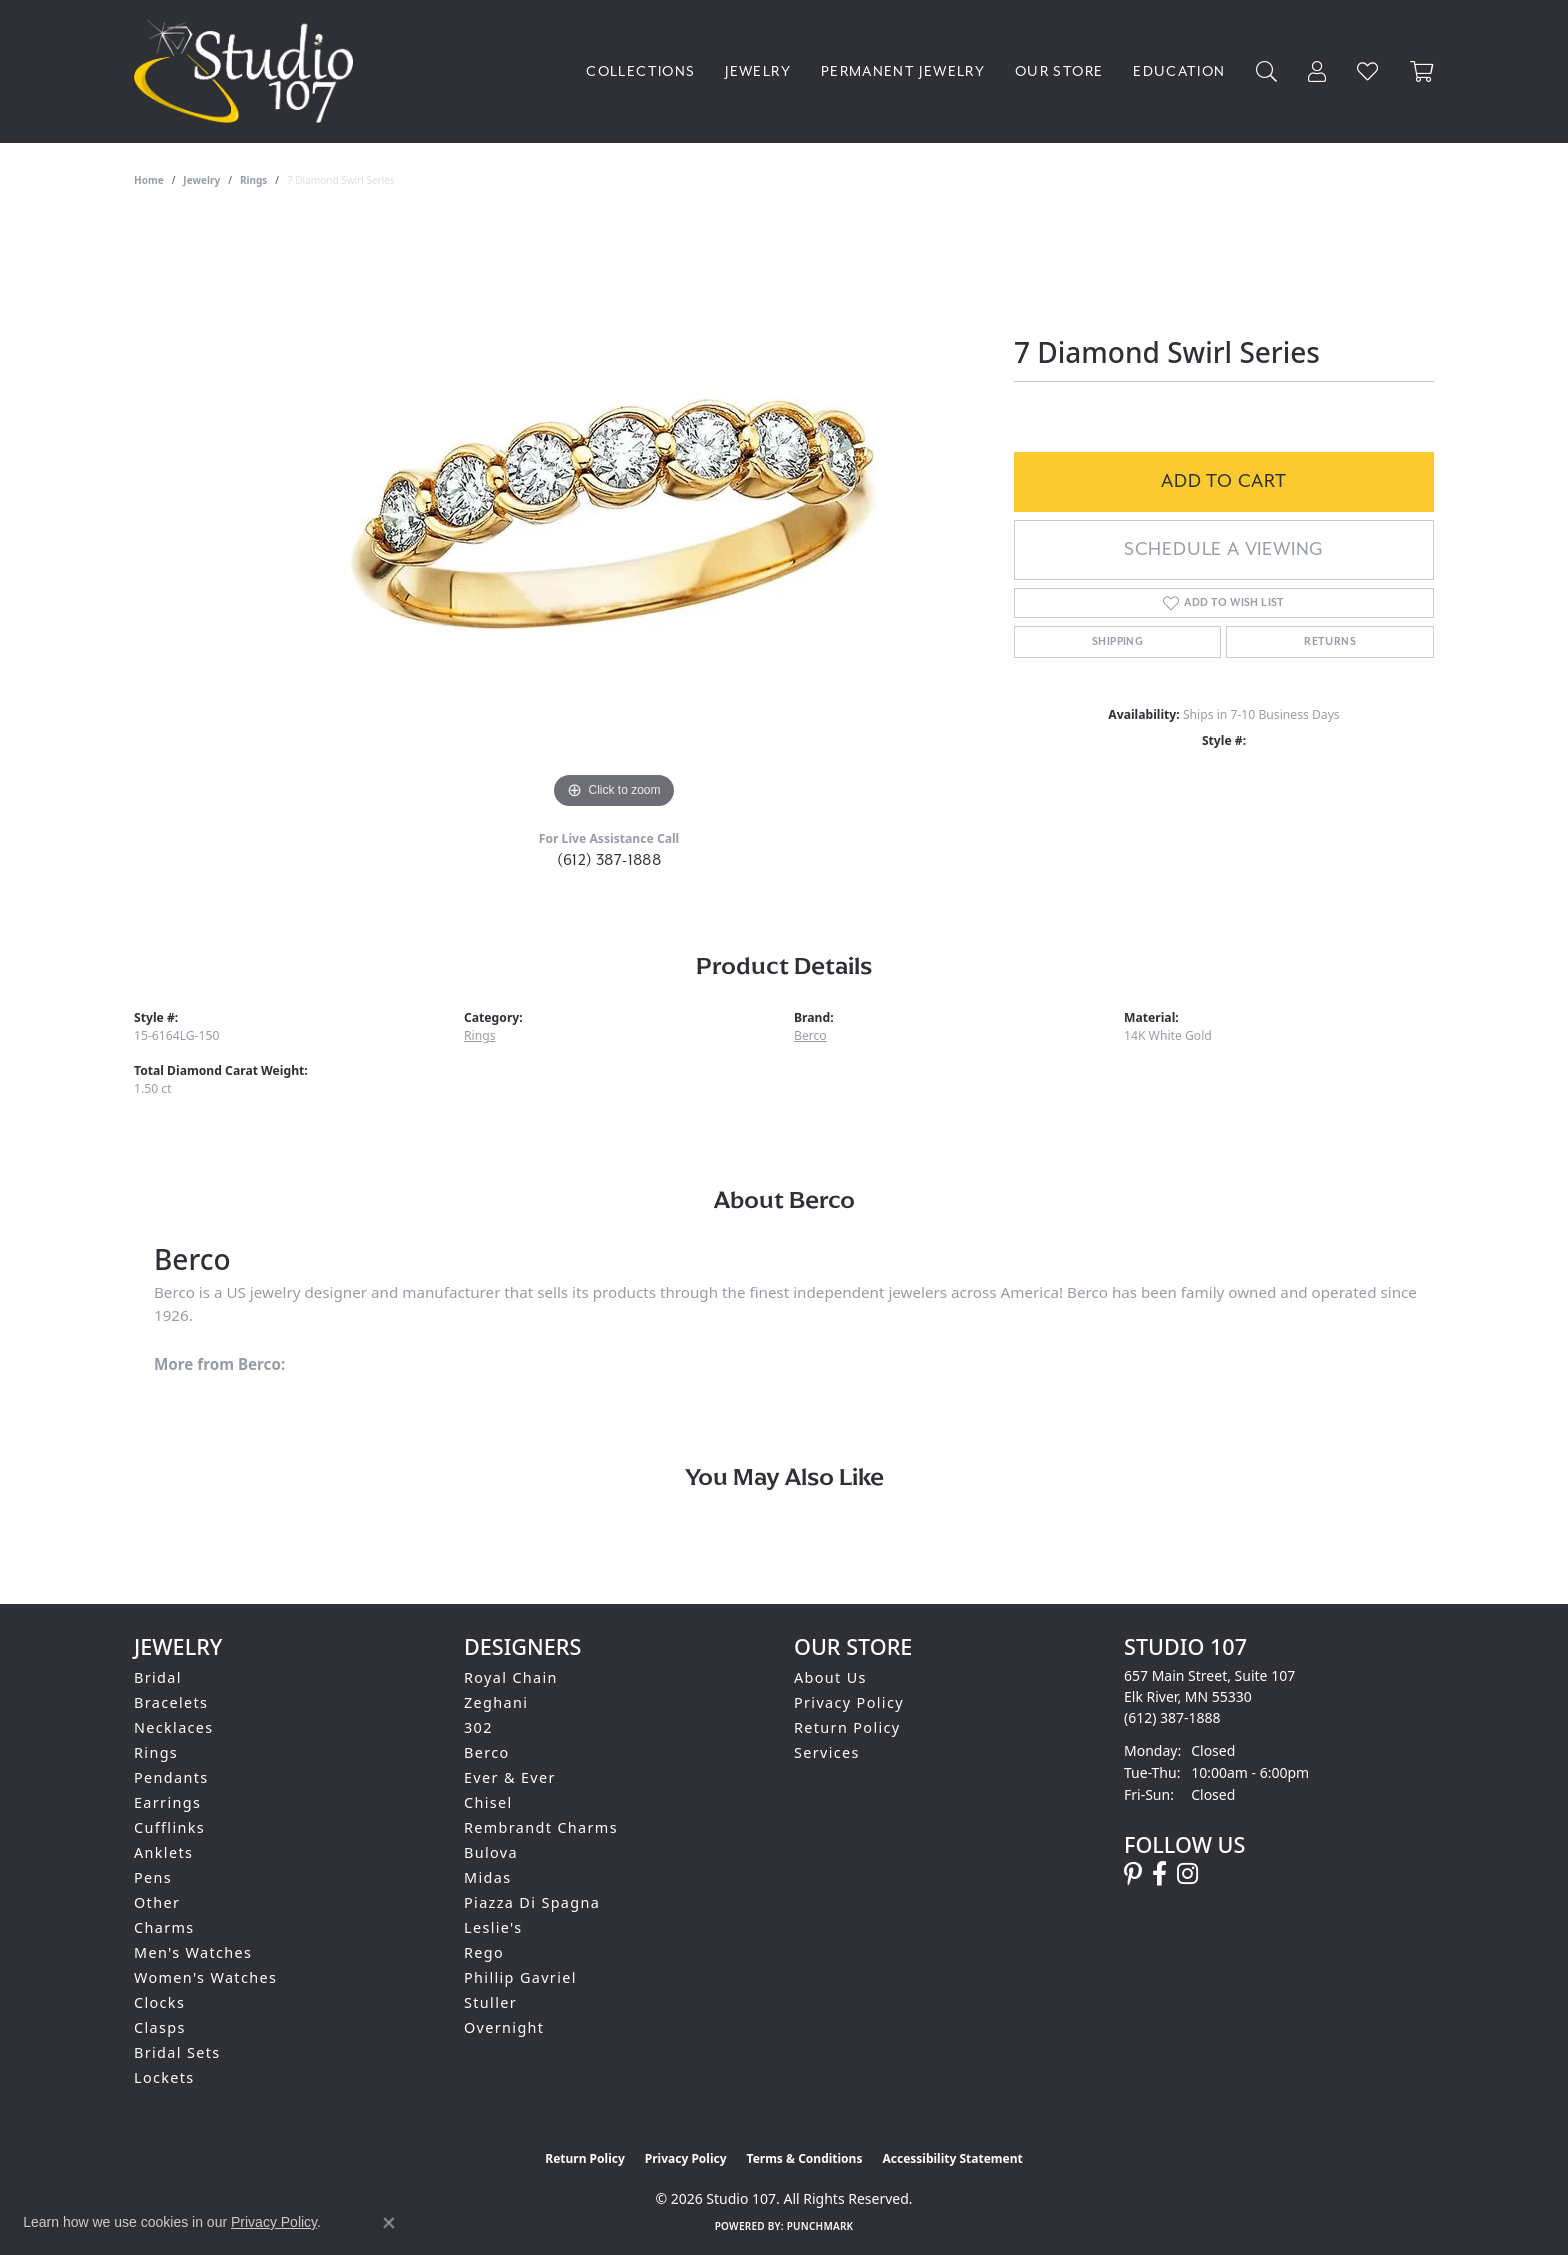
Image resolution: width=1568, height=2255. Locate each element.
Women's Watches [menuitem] (205, 1977)
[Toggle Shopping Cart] (1422, 71)
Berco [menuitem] (487, 1752)
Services (827, 1752)
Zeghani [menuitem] (496, 1702)
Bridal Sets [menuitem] (177, 2052)
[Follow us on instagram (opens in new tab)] (1187, 1874)
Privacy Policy (849, 1702)
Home (149, 180)
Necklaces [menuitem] (174, 1727)
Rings (253, 180)
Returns (1330, 642)
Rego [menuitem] (484, 1952)
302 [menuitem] (478, 1727)
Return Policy (847, 1727)
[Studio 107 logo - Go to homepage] (248, 71)
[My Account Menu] (1317, 71)
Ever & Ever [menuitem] (510, 1777)
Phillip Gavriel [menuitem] (520, 1977)
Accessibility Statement (952, 2158)
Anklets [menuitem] (163, 1852)
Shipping (1117, 642)
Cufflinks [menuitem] (169, 1827)
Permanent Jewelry (903, 71)
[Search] (1267, 71)
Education (1179, 71)
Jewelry (758, 71)
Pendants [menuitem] (171, 1777)
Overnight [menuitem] (504, 2027)
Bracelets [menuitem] (171, 1702)
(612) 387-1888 (609, 860)
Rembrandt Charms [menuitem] (541, 1827)
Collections (640, 71)
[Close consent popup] (389, 2223)
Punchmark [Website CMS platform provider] (820, 2226)
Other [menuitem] (157, 1902)
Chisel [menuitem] (488, 1802)
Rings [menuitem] (156, 1752)
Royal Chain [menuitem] (511, 1677)
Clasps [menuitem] (160, 2027)
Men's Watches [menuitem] (193, 1952)
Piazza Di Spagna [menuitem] (532, 1902)
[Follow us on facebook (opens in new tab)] (1159, 1874)
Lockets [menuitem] (164, 2077)
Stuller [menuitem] (490, 2002)
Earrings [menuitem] (167, 1802)
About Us (830, 1677)
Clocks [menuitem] (159, 2002)
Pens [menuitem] (153, 1877)
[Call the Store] (1172, 1717)
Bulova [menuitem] (491, 1852)
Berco (810, 1035)
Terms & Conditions (805, 2158)
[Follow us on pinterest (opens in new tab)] (1133, 1874)
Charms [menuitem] (164, 1927)
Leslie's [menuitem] (493, 1927)
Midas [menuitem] (487, 1877)
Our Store (1059, 71)
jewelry (201, 180)
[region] (614, 514)
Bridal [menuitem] (158, 1677)
